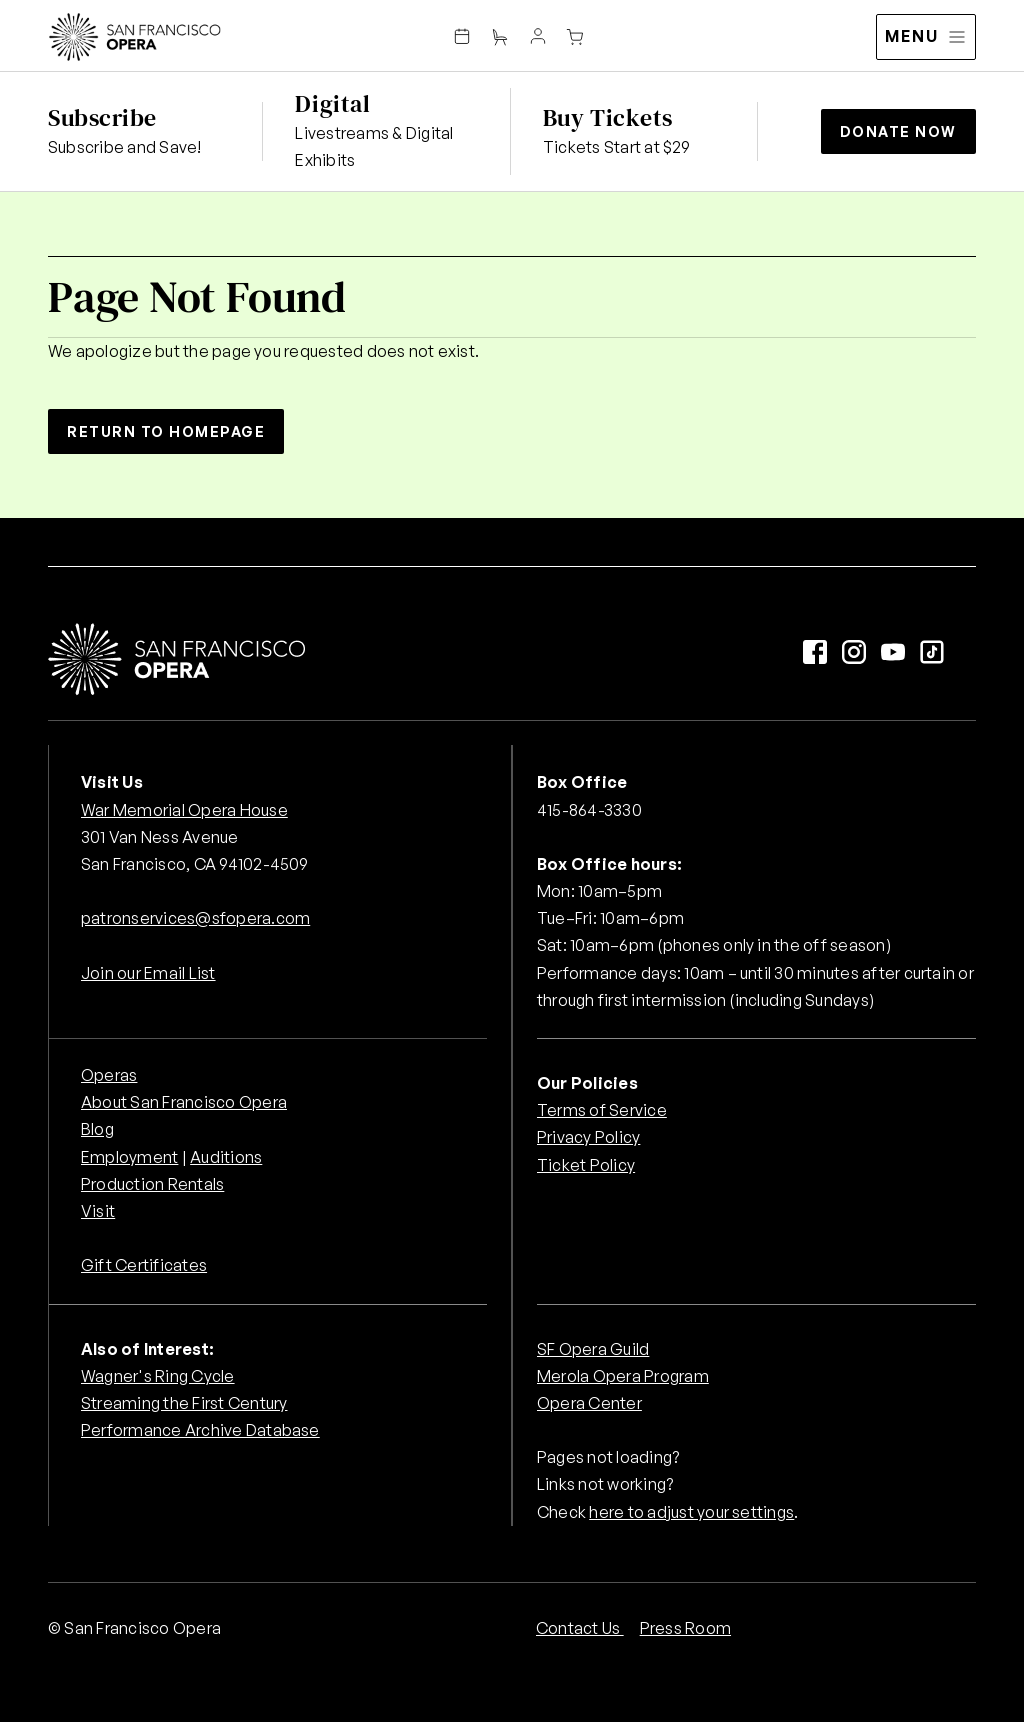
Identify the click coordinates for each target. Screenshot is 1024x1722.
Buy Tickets (608, 117)
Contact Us (580, 1628)
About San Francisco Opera (184, 1102)
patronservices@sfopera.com (195, 918)
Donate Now (898, 131)
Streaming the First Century (184, 1403)
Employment (129, 1157)
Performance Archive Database (200, 1430)
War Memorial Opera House (184, 810)
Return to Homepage (166, 431)
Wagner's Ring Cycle (158, 1376)
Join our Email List (148, 973)
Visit (98, 1211)
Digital (332, 103)
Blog (97, 1129)
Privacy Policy (588, 1137)
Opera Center (589, 1403)
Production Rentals (152, 1184)
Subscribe (102, 117)
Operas (109, 1075)
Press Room (685, 1628)
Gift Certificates (144, 1265)
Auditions (226, 1157)
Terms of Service (602, 1110)
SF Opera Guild (593, 1349)
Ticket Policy (586, 1165)
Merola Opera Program (623, 1376)
